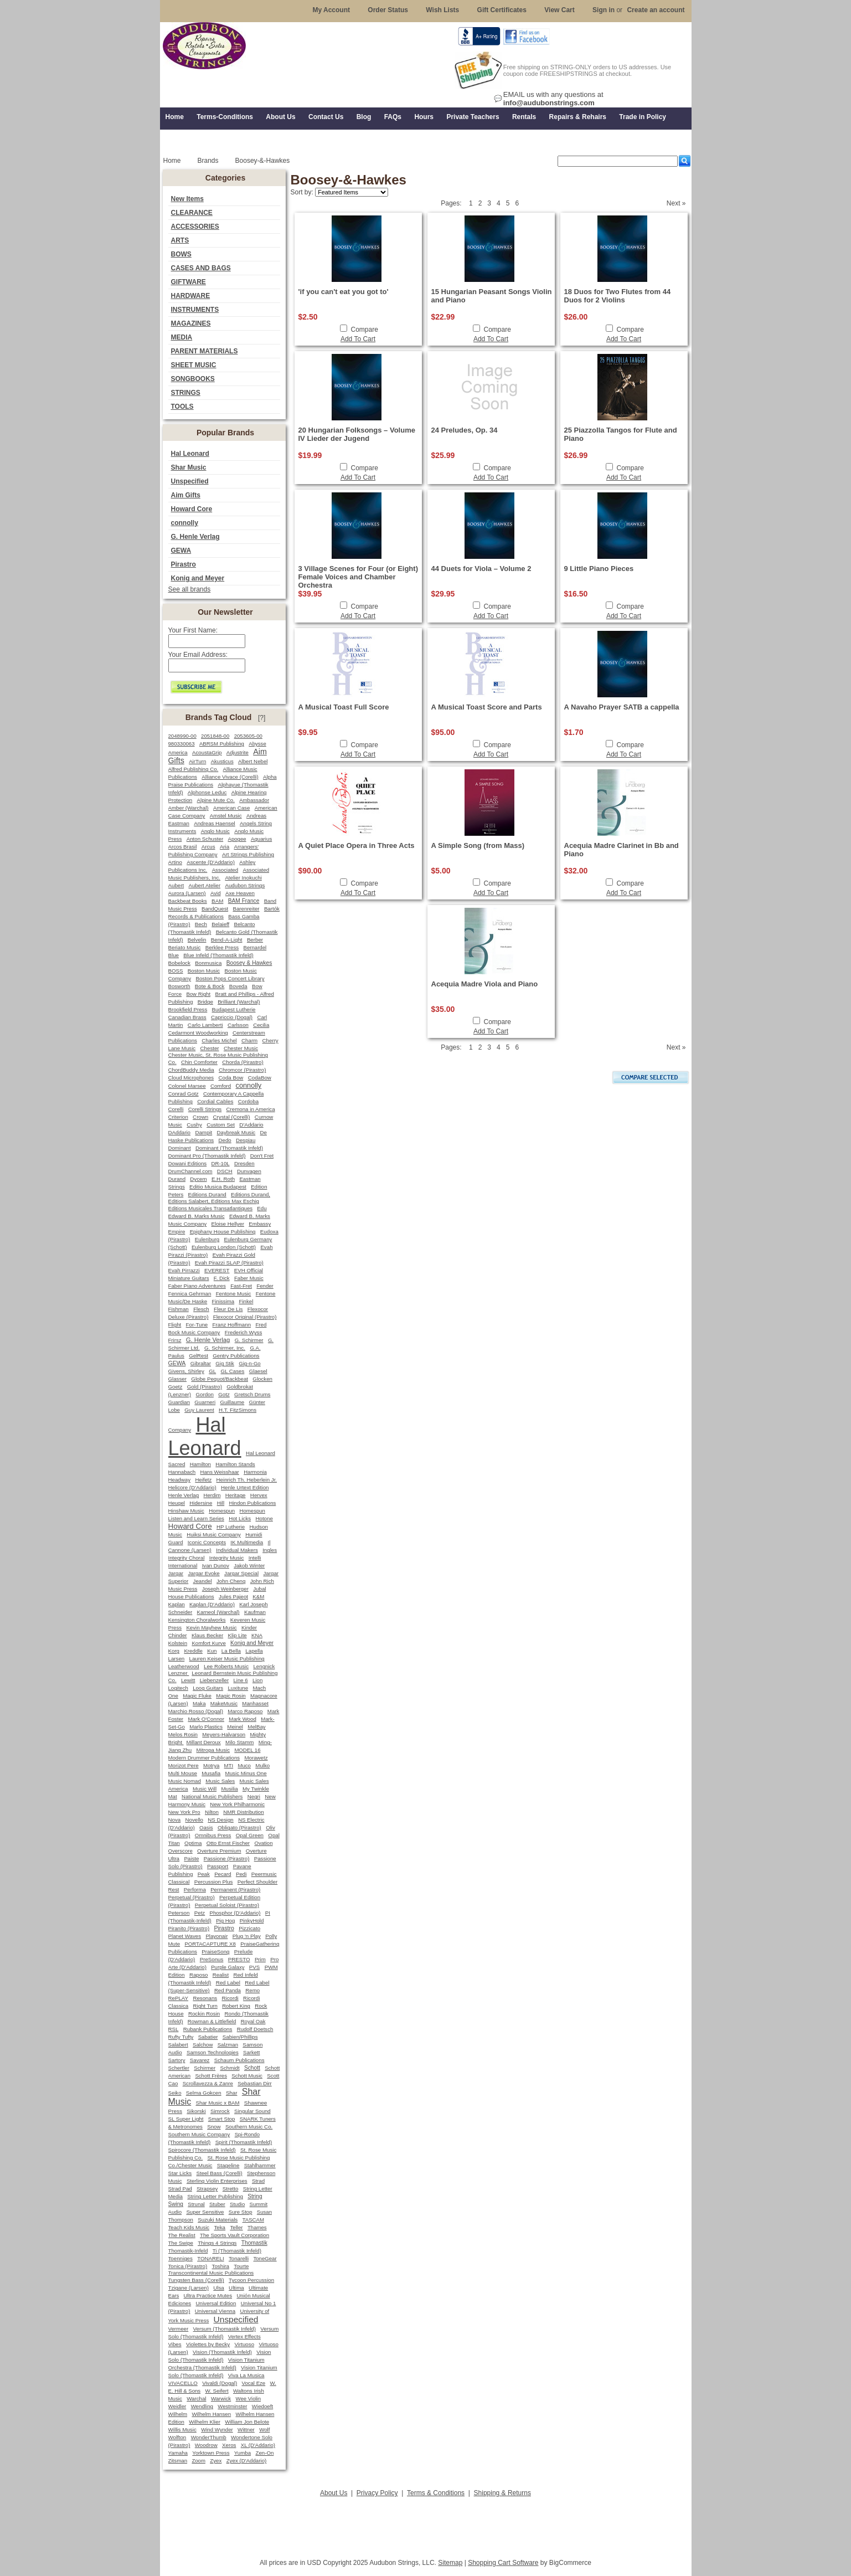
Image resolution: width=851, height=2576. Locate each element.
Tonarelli (239, 2258)
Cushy (194, 1125)
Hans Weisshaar (219, 1472)
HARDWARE (190, 296)
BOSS (175, 971)
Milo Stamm (239, 1742)
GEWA (181, 550)
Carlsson (238, 1025)
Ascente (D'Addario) (211, 862)
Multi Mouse (182, 1773)
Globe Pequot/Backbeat (219, 1379)
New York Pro (184, 1812)
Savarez (200, 2060)
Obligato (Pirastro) (239, 1827)
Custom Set (221, 1125)
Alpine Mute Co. (216, 800)
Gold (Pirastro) (204, 1387)
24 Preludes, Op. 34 (464, 430)
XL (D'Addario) (258, 2445)
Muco (244, 1765)
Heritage (235, 1495)
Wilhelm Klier (204, 2422)
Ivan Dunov (215, 1565)
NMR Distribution (243, 1812)
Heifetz (203, 1480)
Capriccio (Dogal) (231, 1017)
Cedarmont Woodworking (198, 1033)
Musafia (211, 1773)
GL (212, 1371)
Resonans (205, 1998)
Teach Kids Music (189, 2227)
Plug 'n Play (247, 1936)
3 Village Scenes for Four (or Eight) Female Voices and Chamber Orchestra (358, 576)
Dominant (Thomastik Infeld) (229, 1148)
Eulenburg (207, 1239)
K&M (258, 1596)
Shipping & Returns (502, 2493)
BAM (217, 901)
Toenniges (180, 2258)
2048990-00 (182, 736)
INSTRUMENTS (195, 309)
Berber (255, 940)
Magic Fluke (197, 1696)
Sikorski (196, 2111)
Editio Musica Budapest (217, 1187)
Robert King (236, 2006)
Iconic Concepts (207, 1542)
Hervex (258, 1495)
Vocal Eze (254, 2383)
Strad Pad (180, 2189)
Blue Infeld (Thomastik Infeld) (218, 955)
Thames (257, 2227)
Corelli (176, 1109)
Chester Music (241, 1048)
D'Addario (251, 1125)
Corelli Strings (205, 1109)
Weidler (177, 2406)
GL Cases (233, 1371)
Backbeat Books (187, 901)
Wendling (202, 2406)
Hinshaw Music (186, 1511)
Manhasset (255, 1703)
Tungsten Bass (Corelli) (196, 2280)
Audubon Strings (245, 885)
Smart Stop (221, 2119)
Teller (236, 2227)
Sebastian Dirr (255, 2083)
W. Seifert (217, 2391)
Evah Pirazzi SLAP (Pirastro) (229, 1262)
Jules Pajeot (233, 1596)
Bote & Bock (209, 986)
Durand (176, 1179)
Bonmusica (208, 963)
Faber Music (249, 1278)
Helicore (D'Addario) (192, 1487)
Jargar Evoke (203, 1573)
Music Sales (220, 1781)
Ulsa (218, 2288)
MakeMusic (224, 1703)
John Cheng (230, 1581)
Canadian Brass (187, 1017)
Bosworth (179, 986)
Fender (264, 1286)
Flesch (201, 1309)
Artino (175, 862)
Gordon (204, 1394)
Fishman (178, 1309)
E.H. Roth (223, 1179)
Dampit (203, 1132)
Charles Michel (219, 1040)
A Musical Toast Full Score (343, 707)
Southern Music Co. (248, 2126)
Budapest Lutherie (234, 1009)
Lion (257, 1680)
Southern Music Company (199, 2134)
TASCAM (253, 2220)
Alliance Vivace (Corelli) (230, 777)
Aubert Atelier (204, 885)
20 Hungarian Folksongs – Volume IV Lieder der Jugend (356, 434)
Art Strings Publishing (248, 854)
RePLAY (178, 1998)
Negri (253, 1796)
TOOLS (182, 406)
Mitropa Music (213, 1750)
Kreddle (193, 1651)
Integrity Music (226, 1558)
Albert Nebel (252, 761)
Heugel (176, 1503)
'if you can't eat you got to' (343, 291)
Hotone (264, 1518)
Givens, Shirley (186, 1371)
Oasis (206, 1827)
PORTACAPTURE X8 (209, 1944)
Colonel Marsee (187, 1086)
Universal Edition (215, 2303)
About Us (333, 2493)
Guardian (179, 1402)
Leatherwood (183, 1666)
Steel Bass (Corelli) (220, 2173)
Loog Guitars (208, 1688)
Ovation (263, 1843)
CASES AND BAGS (201, 268)
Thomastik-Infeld (188, 2251)
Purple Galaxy (227, 1967)
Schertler (178, 2068)
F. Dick (222, 1278)
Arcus (208, 847)
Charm (249, 1040)
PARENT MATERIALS (204, 351)
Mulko (262, 1765)
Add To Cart (358, 339)
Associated (225, 870)
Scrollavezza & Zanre (208, 2083)
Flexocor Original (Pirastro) (245, 1317)
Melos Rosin (183, 1734)
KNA (256, 1635)
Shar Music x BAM (218, 2103)
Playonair (216, 1936)
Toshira (220, 2266)
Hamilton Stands (235, 1464)
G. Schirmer (249, 1340)
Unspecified (190, 481)
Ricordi (230, 1998)
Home (172, 160)
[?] (261, 718)
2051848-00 (215, 736)
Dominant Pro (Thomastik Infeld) (207, 1156)
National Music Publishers (212, 1796)
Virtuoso (244, 2344)
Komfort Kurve (208, 1643)
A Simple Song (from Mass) (478, 845)
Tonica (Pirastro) (188, 2266)
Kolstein (178, 1643)
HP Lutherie (230, 1527)
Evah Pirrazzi (184, 1270)
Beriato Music (184, 947)
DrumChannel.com (190, 1171)
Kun (211, 1651)
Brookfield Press (188, 1009)
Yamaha (178, 2453)
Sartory (176, 2060)
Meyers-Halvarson (223, 1734)
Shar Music (189, 467)
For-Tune (197, 1325)
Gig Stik (224, 1363)
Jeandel (202, 1581)
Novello (194, 1820)
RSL (173, 2029)
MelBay (256, 1727)
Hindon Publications (252, 1503)
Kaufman (255, 1612)
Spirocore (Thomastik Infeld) (202, 2150)
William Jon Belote (247, 2422)
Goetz (175, 1387)
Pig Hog (225, 1920)
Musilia (229, 1789)
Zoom (198, 2460)
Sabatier (208, 2037)
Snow (213, 2126)
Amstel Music (226, 816)
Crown (200, 1117)
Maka (199, 1703)
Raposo (198, 1975)
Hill (221, 1503)
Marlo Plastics (206, 1727)
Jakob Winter (249, 1565)
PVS (254, 1967)
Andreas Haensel (214, 823)
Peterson (179, 1913)
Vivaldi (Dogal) (219, 2383)
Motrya (211, 1765)
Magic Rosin (230, 1696)
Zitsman (178, 2460)
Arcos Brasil (182, 847)
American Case (231, 808)
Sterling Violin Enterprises (217, 2181)
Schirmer (204, 2068)
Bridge (205, 1002)
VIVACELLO (183, 2383)
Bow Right (198, 994)
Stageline (228, 2165)
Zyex (215, 2460)
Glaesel (258, 1371)
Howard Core (192, 509)
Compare (364, 329)
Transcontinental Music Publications (211, 2273)
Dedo (225, 1140)
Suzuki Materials (218, 2220)
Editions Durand (207, 1194)
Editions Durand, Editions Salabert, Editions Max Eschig (219, 1197)
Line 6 (240, 1680)
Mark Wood (242, 1719)
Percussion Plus (213, 1882)
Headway (179, 1480)
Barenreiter (246, 909)
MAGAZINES (191, 323)
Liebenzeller (214, 1680)
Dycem (198, 1179)
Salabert (178, 2045)
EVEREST (216, 1270)
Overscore (180, 1851)
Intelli (255, 1558)
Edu (261, 1208)
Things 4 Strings (217, 2243)
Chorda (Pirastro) (243, 1062)
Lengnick (264, 1666)
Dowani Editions (187, 1163)
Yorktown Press (210, 2453)
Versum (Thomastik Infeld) (224, 2329)
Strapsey (207, 2189)
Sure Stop (240, 2212)
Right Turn (205, 2006)
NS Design (220, 1820)
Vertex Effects (244, 2336)
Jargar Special (241, 1573)
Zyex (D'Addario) (246, 2460)
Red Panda (227, 1990)
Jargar (176, 1573)
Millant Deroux (204, 1742)
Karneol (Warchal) (218, 1612)
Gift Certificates (502, 10)
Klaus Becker (207, 1635)
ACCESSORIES (195, 226)
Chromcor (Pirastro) (242, 1070)
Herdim (212, 1495)
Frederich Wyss (243, 1332)
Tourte (241, 2266)
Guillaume (232, 1402)
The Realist (181, 2235)
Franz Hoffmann (232, 1325)
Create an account (655, 10)
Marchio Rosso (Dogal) (195, 1711)
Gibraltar (200, 1363)
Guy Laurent (199, 1410)
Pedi (241, 1874)
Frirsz (175, 1340)
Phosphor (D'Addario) (235, 1913)
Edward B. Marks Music (196, 1216)
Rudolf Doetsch (255, 2029)
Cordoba (248, 1101)
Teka (220, 2227)
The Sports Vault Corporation (234, 2235)
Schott (252, 2068)
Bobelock (179, 963)
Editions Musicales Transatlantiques (210, 1208)
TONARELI (210, 2258)
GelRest (198, 1356)
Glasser (177, 1379)
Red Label (228, 1982)
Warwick (221, 2398)
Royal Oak (253, 2021)
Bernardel (255, 947)
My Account (331, 10)
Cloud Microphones (191, 1077)
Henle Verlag (183, 1495)
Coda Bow (231, 1077)
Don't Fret (262, 1156)
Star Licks (180, 2173)
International (183, 1565)
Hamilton (200, 1464)
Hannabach (182, 1472)
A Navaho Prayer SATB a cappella (621, 707)
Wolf (264, 2429)
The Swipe (180, 2243)
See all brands (189, 589)
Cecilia (261, 1025)
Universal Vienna (215, 2311)
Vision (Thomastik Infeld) (222, 2352)
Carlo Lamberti (205, 1025)
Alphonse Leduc (207, 792)
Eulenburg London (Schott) (224, 1247)
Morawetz (255, 1758)
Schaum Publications (239, 2060)
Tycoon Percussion (251, 2280)
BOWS (181, 254)
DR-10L (221, 1163)
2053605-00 (248, 736)
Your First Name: (193, 630)
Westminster (232, 2406)
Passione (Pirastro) (227, 1858)
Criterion (178, 1117)
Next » (676, 203)
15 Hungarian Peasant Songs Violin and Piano (491, 295)
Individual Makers (237, 1550)
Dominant (179, 1148)
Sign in (603, 10)
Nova (174, 1820)
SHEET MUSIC (193, 365)
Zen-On (264, 2453)
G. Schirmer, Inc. (224, 1348)
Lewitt (188, 1680)
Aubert (176, 885)
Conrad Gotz (183, 1094)
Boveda (238, 986)
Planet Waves (185, 1936)
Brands (208, 160)
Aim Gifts (185, 495)
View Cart (559, 10)
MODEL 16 (247, 1750)
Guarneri (204, 1402)
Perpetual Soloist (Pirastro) (227, 1905)
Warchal (196, 2398)
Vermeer (178, 2329)
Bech (201, 924)
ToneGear (264, 2258)
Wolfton (177, 2437)
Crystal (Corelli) (231, 1117)
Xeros (229, 2445)
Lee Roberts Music (226, 1666)
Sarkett (251, 2052)
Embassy (260, 1224)
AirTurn (197, 761)
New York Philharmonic (237, 1804)
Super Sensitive (205, 2212)
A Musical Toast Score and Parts (486, 707)
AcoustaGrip (206, 752)
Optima (193, 1843)
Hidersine (200, 1503)
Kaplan (176, 1604)
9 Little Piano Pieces (599, 568)
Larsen (176, 1658)
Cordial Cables (215, 1101)
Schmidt (229, 2068)
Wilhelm (178, 2414)
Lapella (253, 1651)
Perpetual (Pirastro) (191, 1897)
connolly (184, 523)
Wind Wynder (217, 2429)
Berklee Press (222, 947)
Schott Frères (211, 2076)
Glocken (262, 1379)
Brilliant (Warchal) (239, 1002)
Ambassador (254, 800)
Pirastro (183, 564)
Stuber (217, 2204)
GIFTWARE (188, 282)
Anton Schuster (205, 839)
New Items (187, 199)
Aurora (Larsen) (187, 893)
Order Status (388, 10)
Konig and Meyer (198, 578)
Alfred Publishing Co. (193, 769)
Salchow (203, 2045)
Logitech (178, 1688)
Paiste (191, 1858)
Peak (204, 1874)
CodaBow (259, 1077)
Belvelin (197, 940)
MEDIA (182, 337)
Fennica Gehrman (190, 1293)
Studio (237, 2204)
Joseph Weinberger (225, 1589)
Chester (209, 1048)
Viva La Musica (246, 2375)
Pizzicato (249, 1928)
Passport (217, 1866)
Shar (232, 2093)
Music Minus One (246, 1773)
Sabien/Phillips (240, 2037)
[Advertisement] (425, 2524)
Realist (221, 1975)
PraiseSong (215, 1951)
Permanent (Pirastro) (235, 1889)
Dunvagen (249, 1171)
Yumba (242, 2453)
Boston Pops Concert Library (229, 978)
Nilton (212, 1812)
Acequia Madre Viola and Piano (484, 984)
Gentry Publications (236, 1356)
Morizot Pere (183, 1765)
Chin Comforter (199, 1062)
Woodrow (206, 2445)
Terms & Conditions (436, 2493)
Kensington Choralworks (197, 1620)
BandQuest (215, 909)
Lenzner (178, 1673)
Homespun (222, 1511)
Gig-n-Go (249, 1363)
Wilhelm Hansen (211, 2414)
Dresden (244, 1163)
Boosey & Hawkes (249, 963)
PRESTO (239, 1959)
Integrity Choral (186, 1558)
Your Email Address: (198, 655)
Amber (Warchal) (188, 808)
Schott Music (246, 2076)
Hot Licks (240, 1518)
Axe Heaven (240, 893)
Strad (258, 2181)
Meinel (235, 1727)
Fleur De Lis (228, 1309)
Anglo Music (215, 831)
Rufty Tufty (181, 2037)
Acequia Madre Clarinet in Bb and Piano (621, 849)
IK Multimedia (246, 1542)
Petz (199, 1913)
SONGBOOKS (193, 379)
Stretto (231, 2189)
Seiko (175, 2093)
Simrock (220, 2111)
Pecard (222, 1874)
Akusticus (222, 761)
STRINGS (185, 393)
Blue (173, 955)
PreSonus (212, 1959)
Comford (220, 1086)
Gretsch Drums (252, 1394)
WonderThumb (208, 2437)
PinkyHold (252, 1920)
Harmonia (255, 1472)
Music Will (204, 1789)
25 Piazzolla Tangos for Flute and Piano (620, 434)
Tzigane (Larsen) (188, 2288)
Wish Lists (442, 10)
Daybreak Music (236, 1132)
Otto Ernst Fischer (228, 1843)
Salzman (228, 2045)
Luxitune (238, 1688)
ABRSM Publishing (221, 744)
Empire (176, 1231)
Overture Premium (219, 1851)
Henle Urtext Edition (245, 1487)
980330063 (181, 744)
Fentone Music (233, 1293)
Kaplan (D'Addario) (212, 1604)
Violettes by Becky (208, 2344)
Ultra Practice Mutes (208, 2295)
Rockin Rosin (204, 2014)
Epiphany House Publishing (223, 1231)
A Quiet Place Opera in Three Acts (356, 845)
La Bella (231, 1651)
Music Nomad (184, 1781)
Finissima (223, 1301)
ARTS (180, 240)
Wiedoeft (262, 2406)
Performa (195, 1889)
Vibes (175, 2344)
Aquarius (261, 839)
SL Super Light (186, 2119)
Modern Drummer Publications (204, 1758)
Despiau (245, 1140)
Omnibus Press (213, 1835)
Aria (224, 847)
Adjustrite (237, 752)
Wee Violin (248, 2398)
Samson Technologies (213, 2052)
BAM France (244, 901)
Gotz (224, 1394)
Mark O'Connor (206, 1719)
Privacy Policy (377, 2493)
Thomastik (254, 2243)
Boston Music (204, 971)
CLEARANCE (192, 213)
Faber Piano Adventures (197, 1286)
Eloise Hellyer (228, 1224)
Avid (215, 893)
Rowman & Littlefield (212, 2021)
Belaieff (220, 924)
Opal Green (250, 1835)
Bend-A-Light (227, 940)
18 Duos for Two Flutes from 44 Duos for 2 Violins (617, 295)
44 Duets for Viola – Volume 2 (481, 568)
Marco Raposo (245, 1711)
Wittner (246, 2429)
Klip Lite (237, 1635)
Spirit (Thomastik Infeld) (243, 2142)
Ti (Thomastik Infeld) (237, 2251)
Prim (260, 1959)
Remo (252, 1990)
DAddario (179, 1132)
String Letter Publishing (215, 2196)
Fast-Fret (241, 1286)
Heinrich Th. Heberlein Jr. (246, 1480)
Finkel (246, 1301)
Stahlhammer (260, 2165)
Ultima (236, 2288)
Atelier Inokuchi (243, 878)
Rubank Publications (208, 2029)
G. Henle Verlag (195, 537)
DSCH (225, 1171)
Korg (174, 1651)
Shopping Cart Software (503, 2563)
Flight (175, 1325)
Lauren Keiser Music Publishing (227, 1658)
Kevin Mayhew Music (211, 1627)
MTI (229, 1765)
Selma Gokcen (203, 2093)
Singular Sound (252, 2111)
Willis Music (182, 2429)
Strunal (196, 2204)
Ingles (269, 1550)
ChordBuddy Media (191, 1070)
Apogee (237, 839)
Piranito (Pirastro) (189, 1928)
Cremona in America (250, 1109)
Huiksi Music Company (214, 1534)
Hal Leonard (190, 453)
